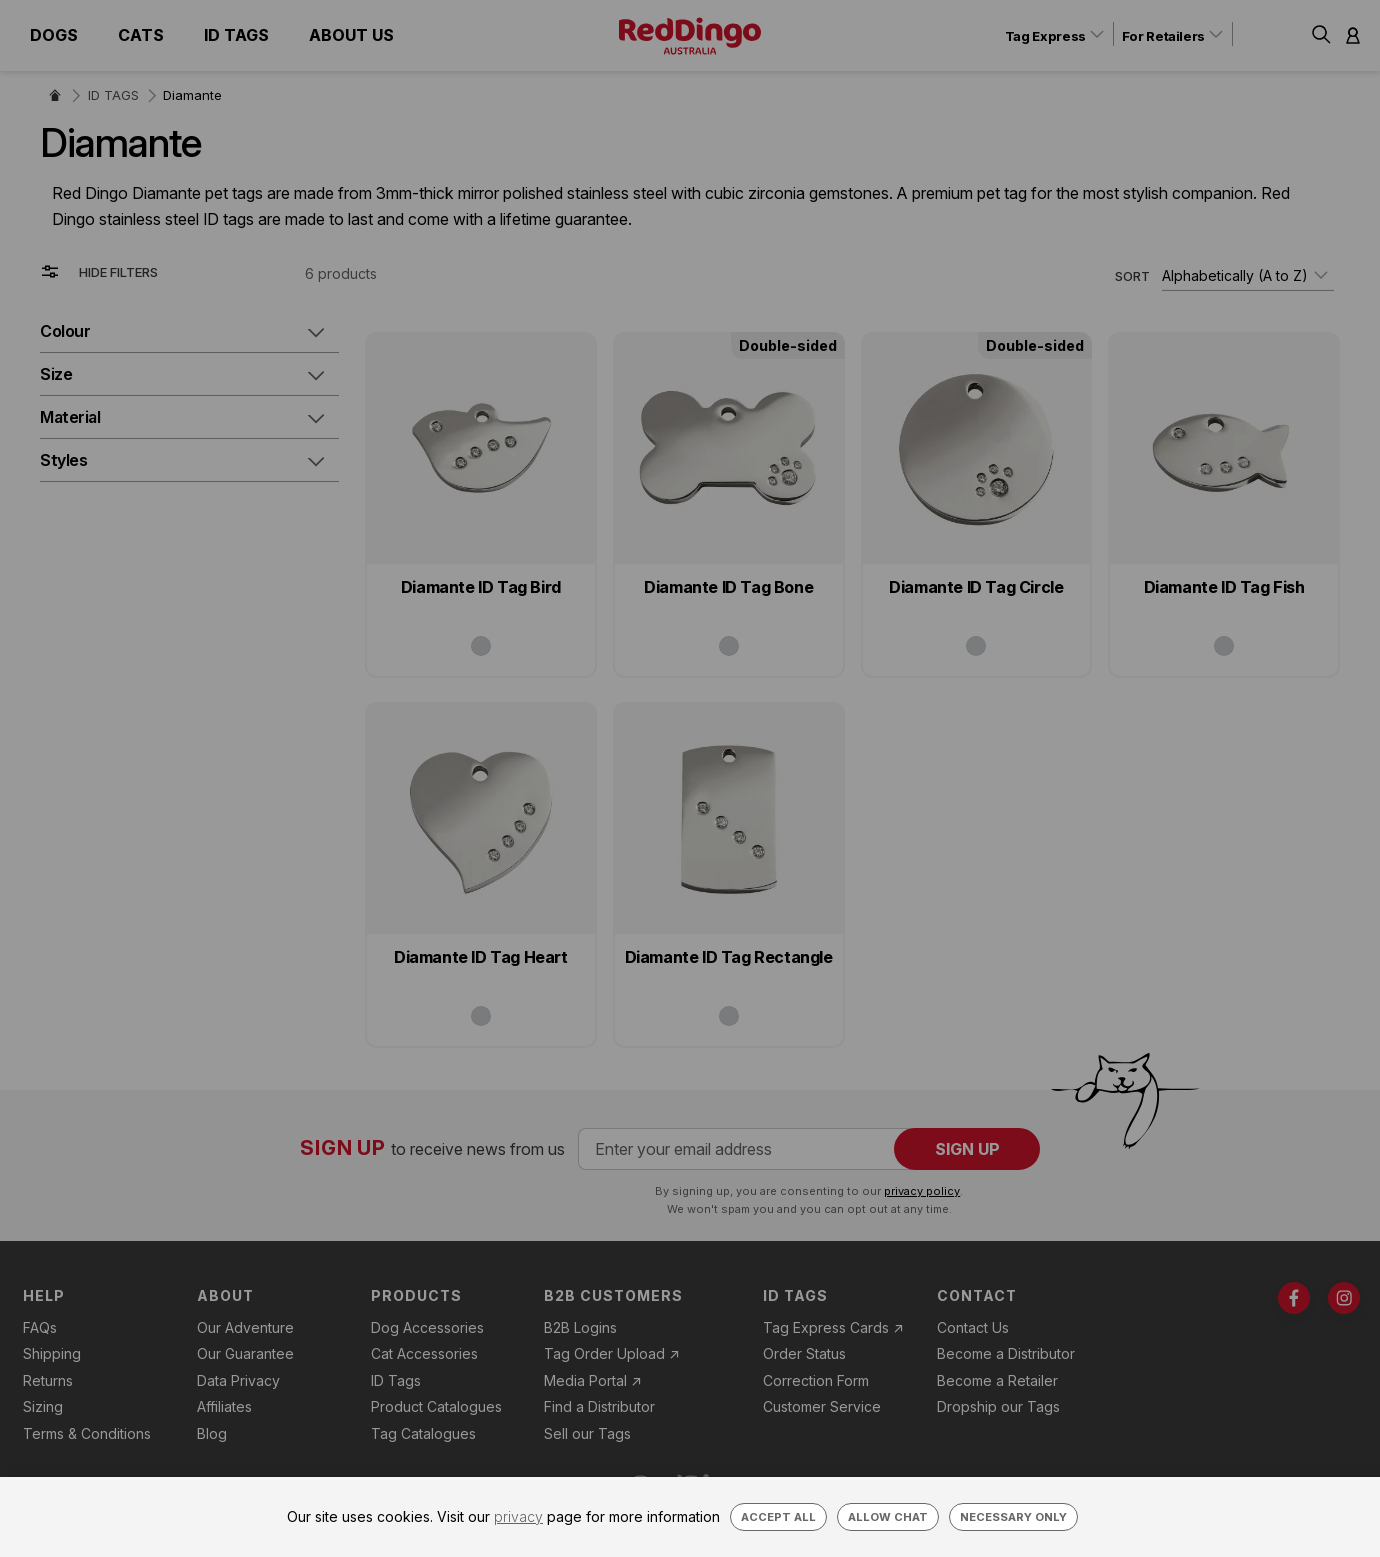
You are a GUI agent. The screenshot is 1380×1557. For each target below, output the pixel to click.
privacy (518, 1516)
